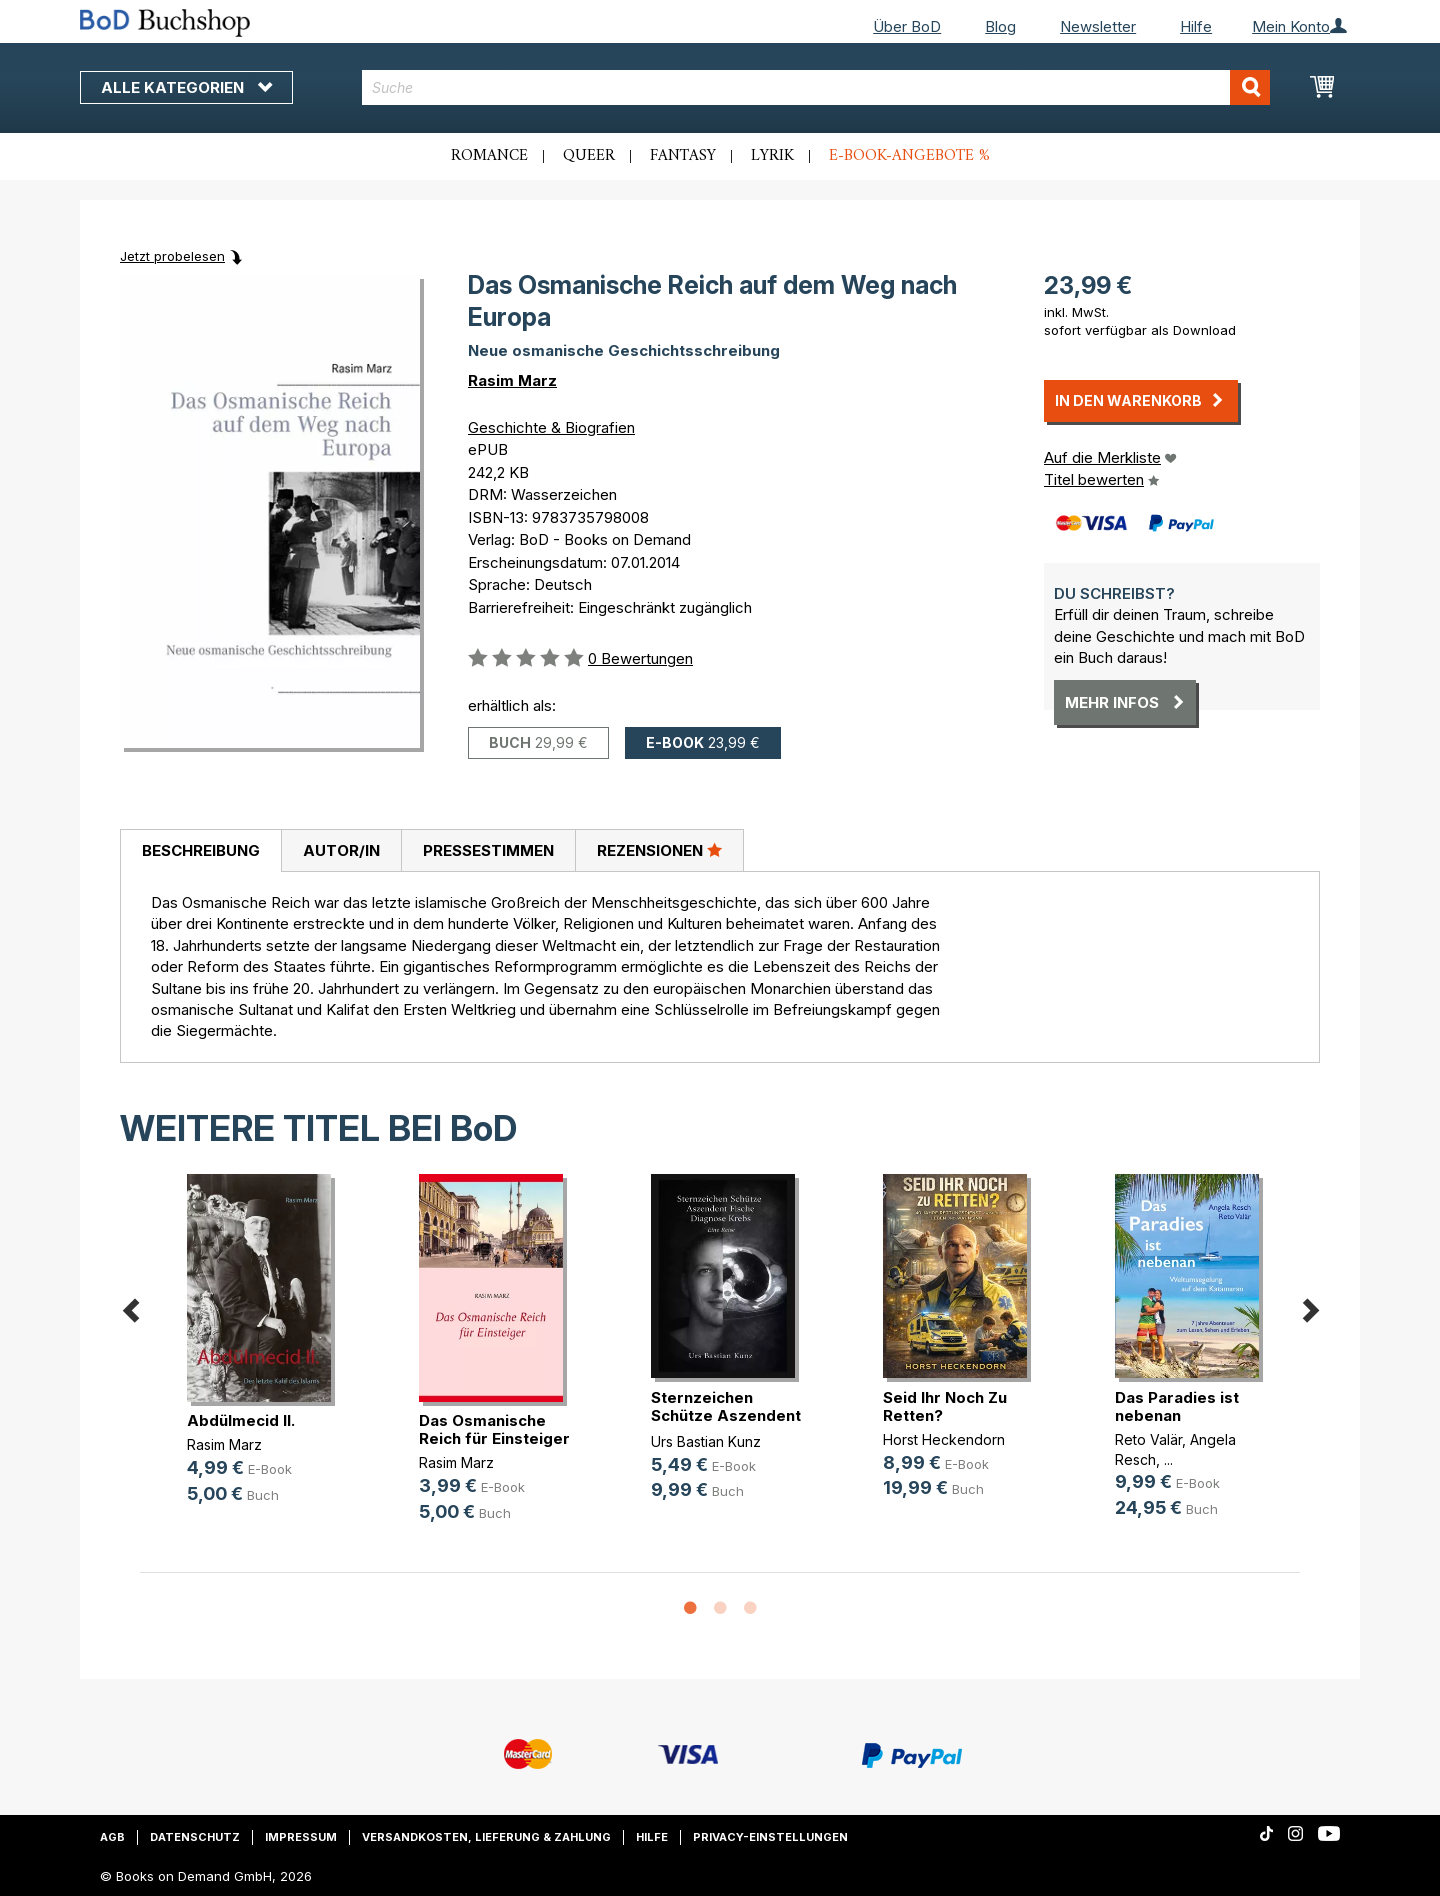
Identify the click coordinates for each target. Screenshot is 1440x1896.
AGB (112, 1837)
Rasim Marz (512, 380)
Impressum (301, 1837)
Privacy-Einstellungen (770, 1837)
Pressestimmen (488, 850)
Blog (1000, 26)
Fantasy (683, 156)
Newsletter (1098, 26)
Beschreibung (201, 850)
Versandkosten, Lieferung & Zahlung (486, 1837)
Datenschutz (195, 1837)
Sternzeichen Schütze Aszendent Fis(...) (726, 1415)
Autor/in (341, 850)
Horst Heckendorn (944, 1439)
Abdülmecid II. (241, 1420)
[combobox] (816, 87)
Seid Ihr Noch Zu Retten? (945, 1406)
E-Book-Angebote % (909, 156)
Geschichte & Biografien (551, 427)
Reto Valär (1148, 1439)
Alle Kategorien (186, 87)
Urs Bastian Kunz (706, 1441)
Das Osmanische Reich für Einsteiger (494, 1429)
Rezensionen (659, 850)
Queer (589, 156)
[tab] (200, 851)
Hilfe (1196, 26)
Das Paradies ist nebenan (1177, 1406)
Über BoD (907, 26)
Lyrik (772, 156)
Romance (489, 156)
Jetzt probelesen (172, 256)
